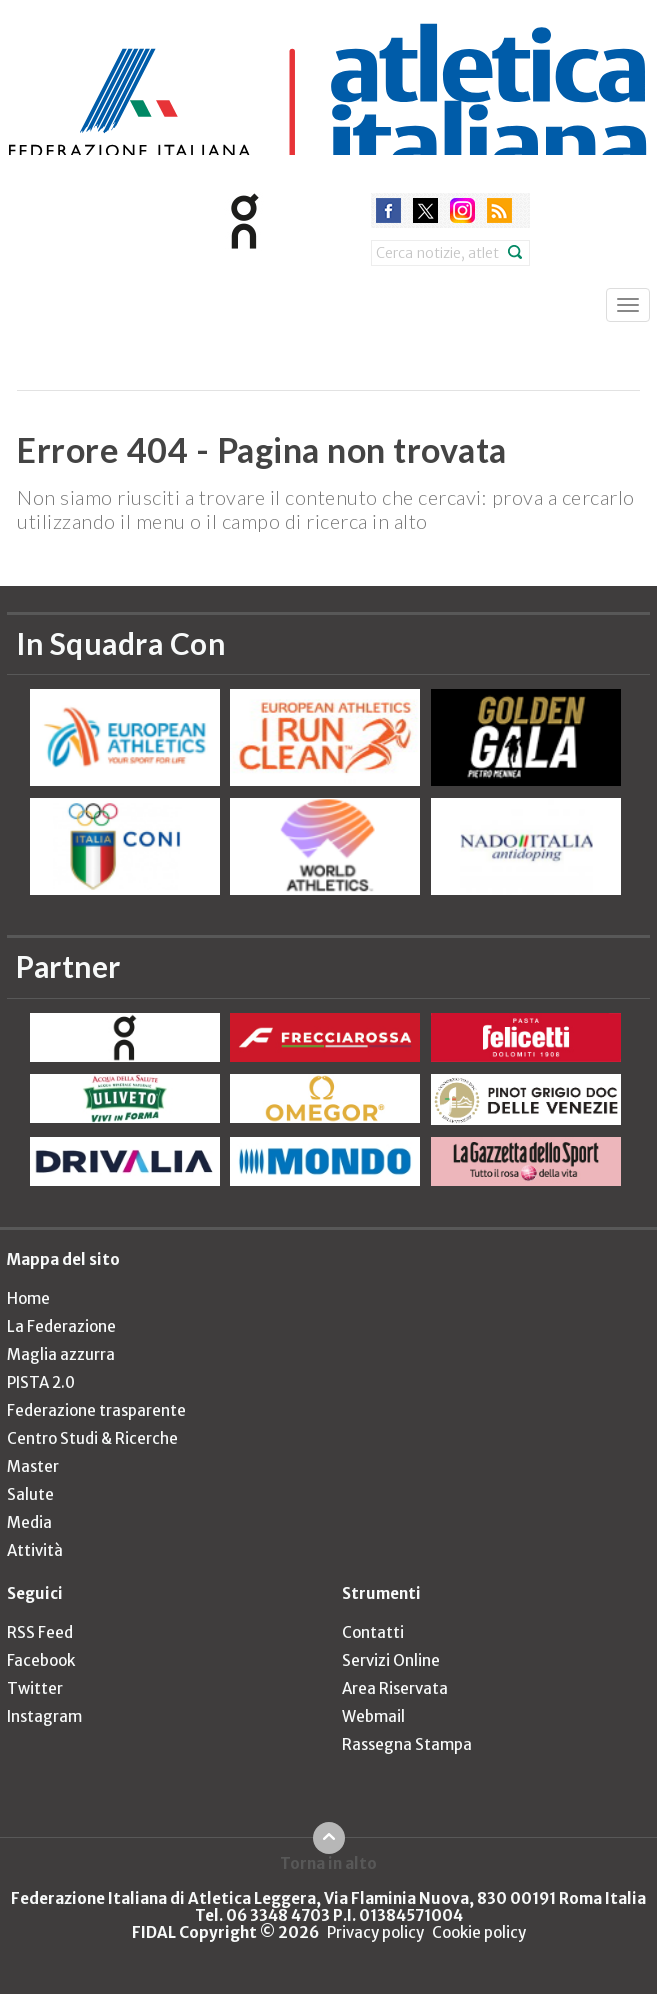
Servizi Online (391, 1660)
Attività (35, 1550)
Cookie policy (479, 1932)
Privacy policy (375, 1932)
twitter (425, 210)
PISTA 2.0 (41, 1382)
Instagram (44, 1716)
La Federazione (61, 1326)
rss (499, 210)
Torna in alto (328, 1863)
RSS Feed (40, 1632)
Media (29, 1522)
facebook (388, 210)
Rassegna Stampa (407, 1744)
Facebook (41, 1660)
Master (33, 1466)
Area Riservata (395, 1688)
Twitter (35, 1688)
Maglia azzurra (61, 1354)
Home (28, 1298)
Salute (30, 1494)
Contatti (373, 1632)
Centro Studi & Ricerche (92, 1438)
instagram (462, 210)
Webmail (373, 1716)
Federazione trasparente (96, 1410)
